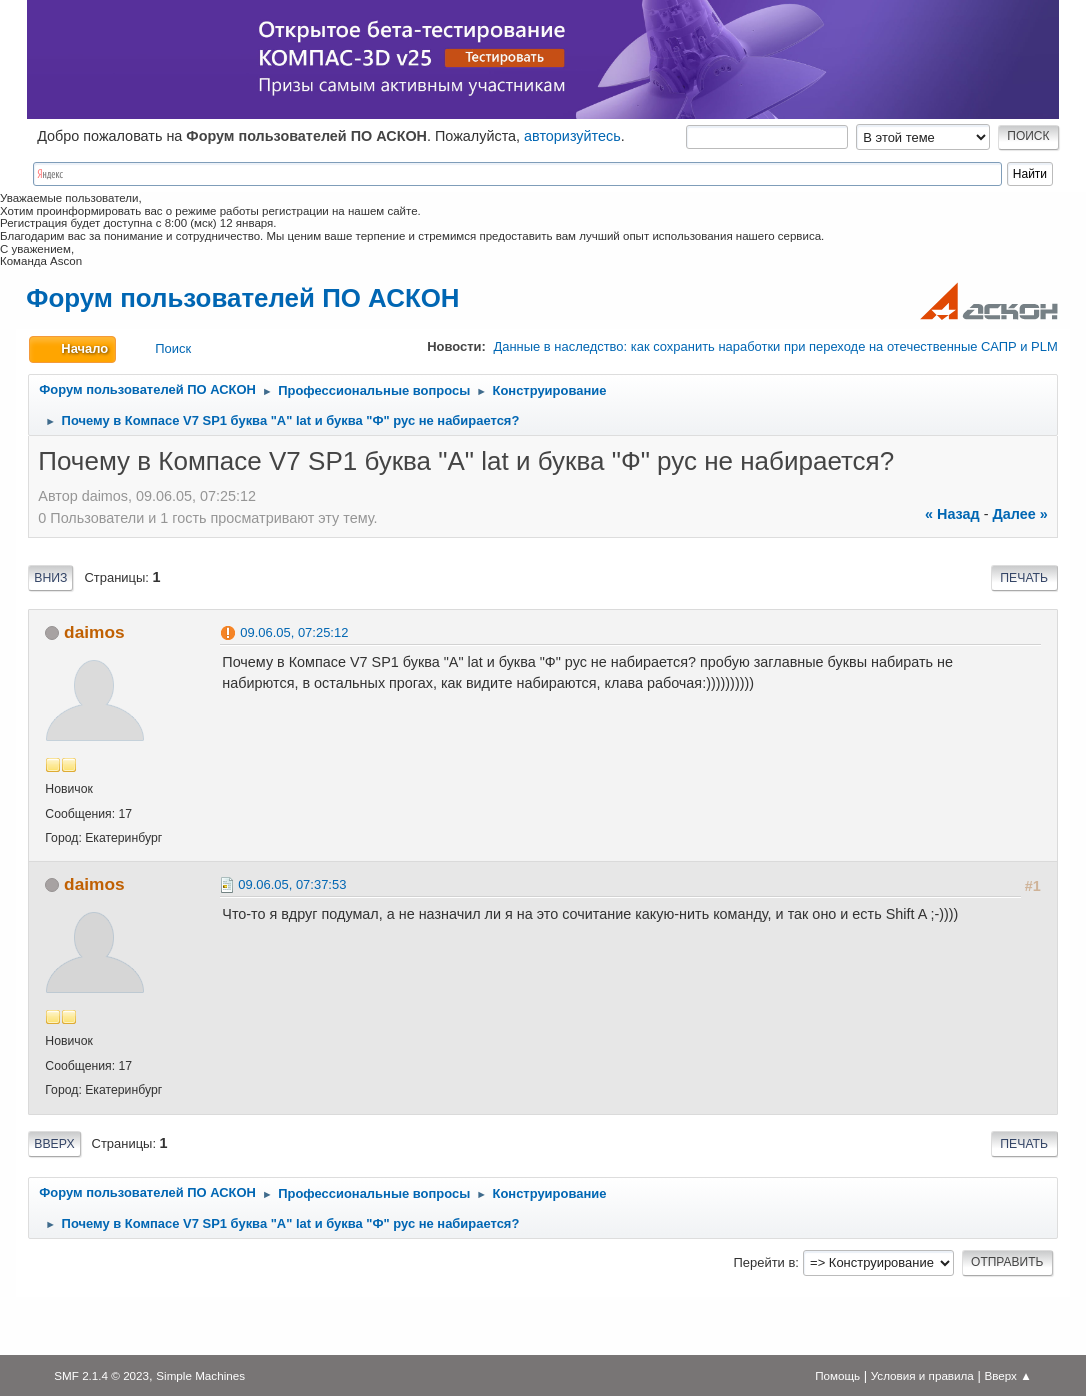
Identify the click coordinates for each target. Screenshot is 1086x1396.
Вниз (50, 578)
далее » (1019, 514)
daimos (94, 632)
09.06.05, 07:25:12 (294, 632)
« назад (952, 514)
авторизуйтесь (572, 136)
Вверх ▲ (1007, 1375)
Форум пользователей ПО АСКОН (242, 298)
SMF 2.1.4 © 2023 (101, 1375)
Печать (1024, 578)
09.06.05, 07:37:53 (292, 884)
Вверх (54, 1144)
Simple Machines (200, 1375)
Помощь (837, 1375)
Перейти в (765, 1262)
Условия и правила (922, 1375)
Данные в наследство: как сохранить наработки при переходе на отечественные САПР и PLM (775, 346)
